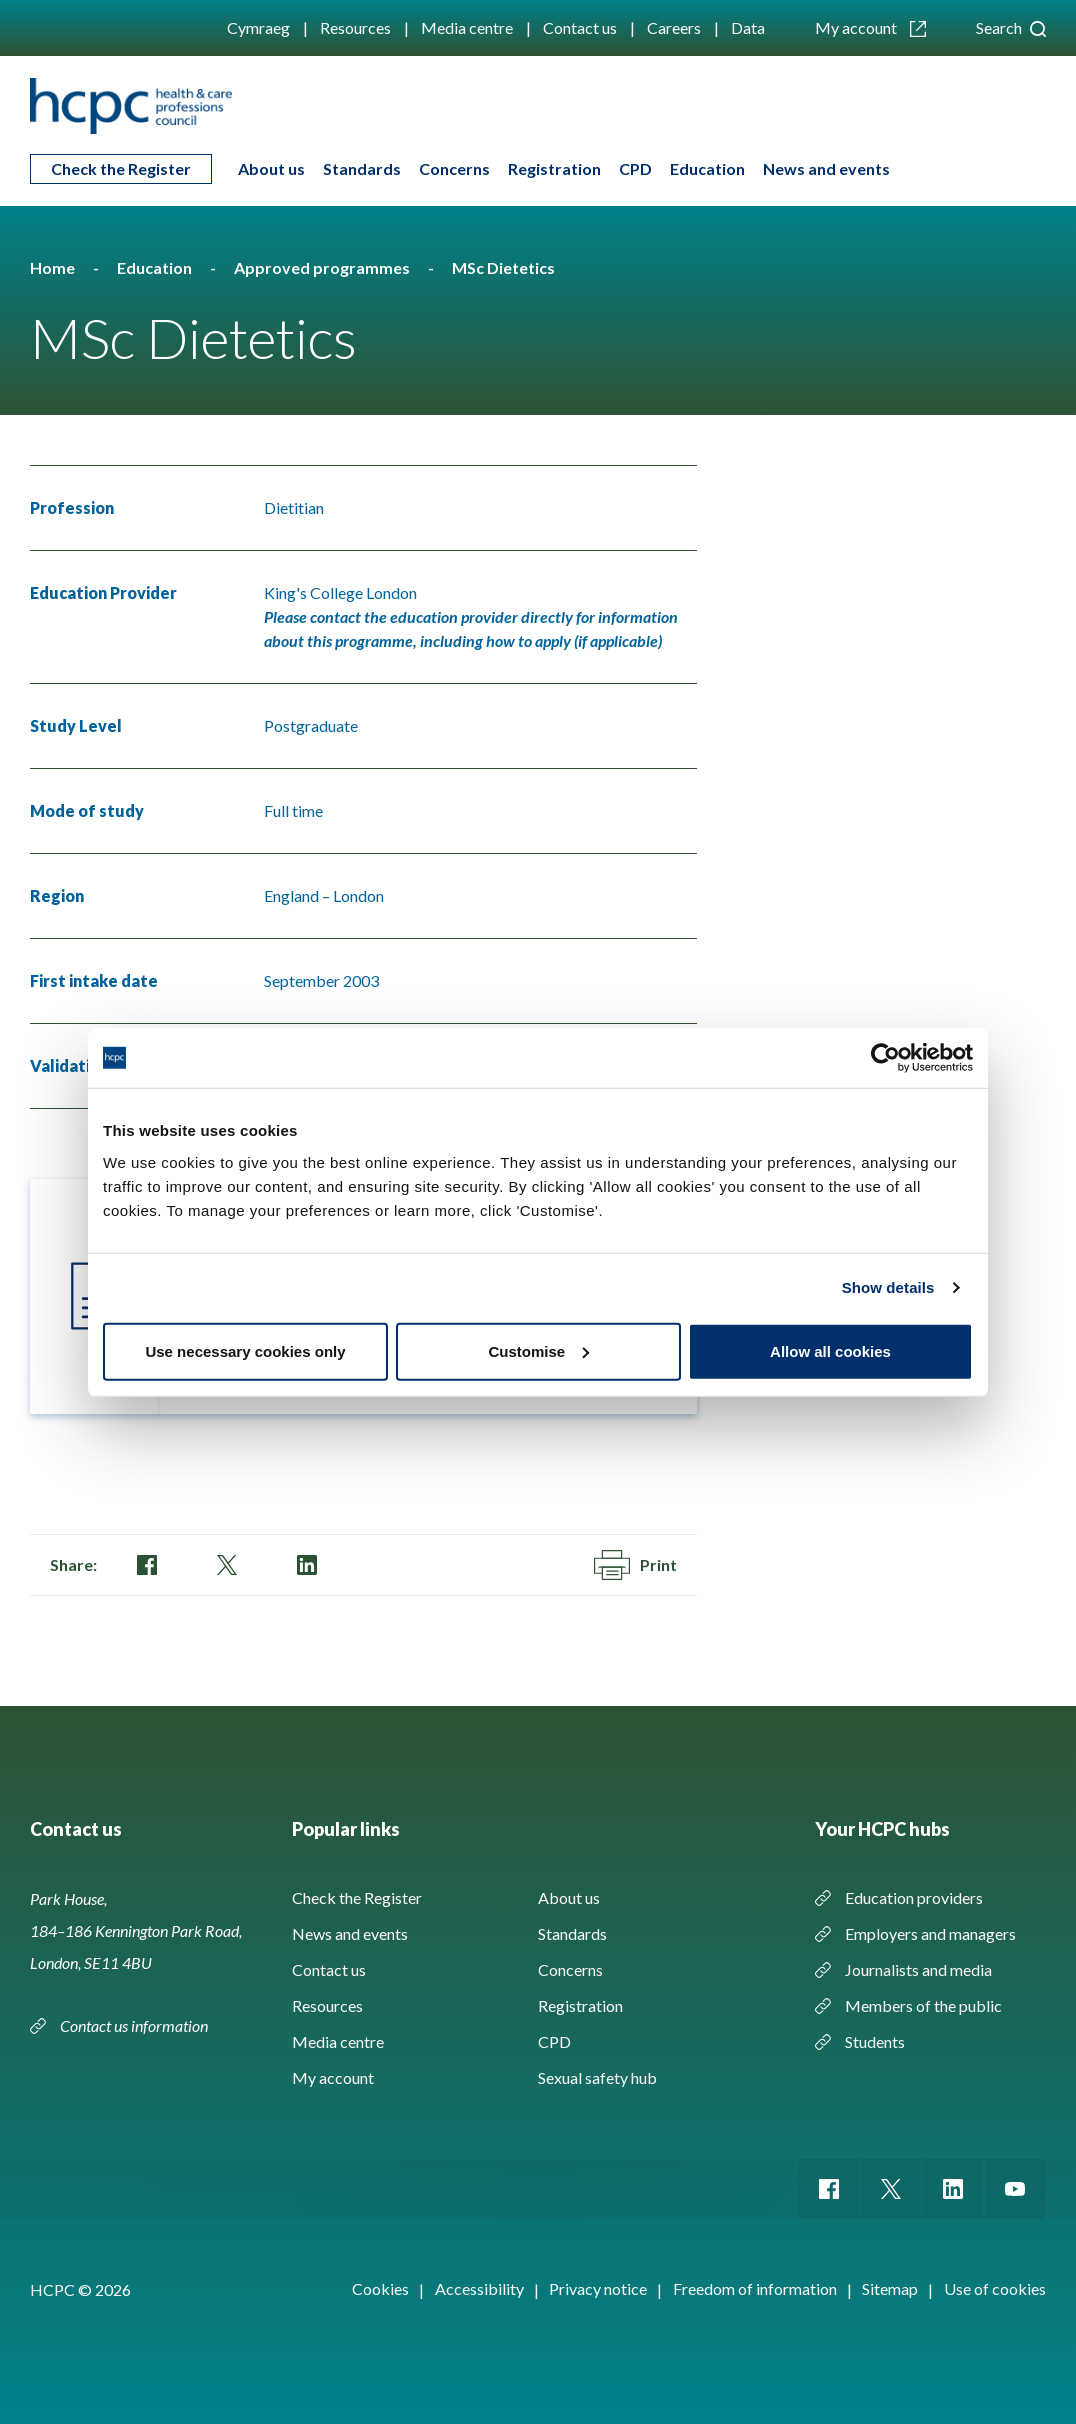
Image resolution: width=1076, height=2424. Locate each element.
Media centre (467, 27)
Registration (554, 168)
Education (707, 168)
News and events (826, 168)
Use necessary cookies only (245, 1350)
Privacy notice (598, 2288)
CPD (635, 168)
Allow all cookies (830, 1350)
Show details (888, 1287)
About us (271, 168)
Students (875, 2041)
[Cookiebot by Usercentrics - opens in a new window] (885, 1058)
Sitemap (890, 2288)
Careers (674, 27)
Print (635, 1565)
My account (870, 27)
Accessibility (479, 2288)
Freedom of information (755, 2288)
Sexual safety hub (597, 2077)
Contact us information (135, 2025)
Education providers (914, 1897)
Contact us (580, 27)
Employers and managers (930, 1933)
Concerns (454, 168)
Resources (355, 27)
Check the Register (121, 168)
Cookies (380, 2288)
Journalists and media (918, 1969)
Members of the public (923, 2005)
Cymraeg (258, 27)
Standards (362, 168)
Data (748, 27)
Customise (538, 1350)
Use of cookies (995, 2288)
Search (1011, 27)
